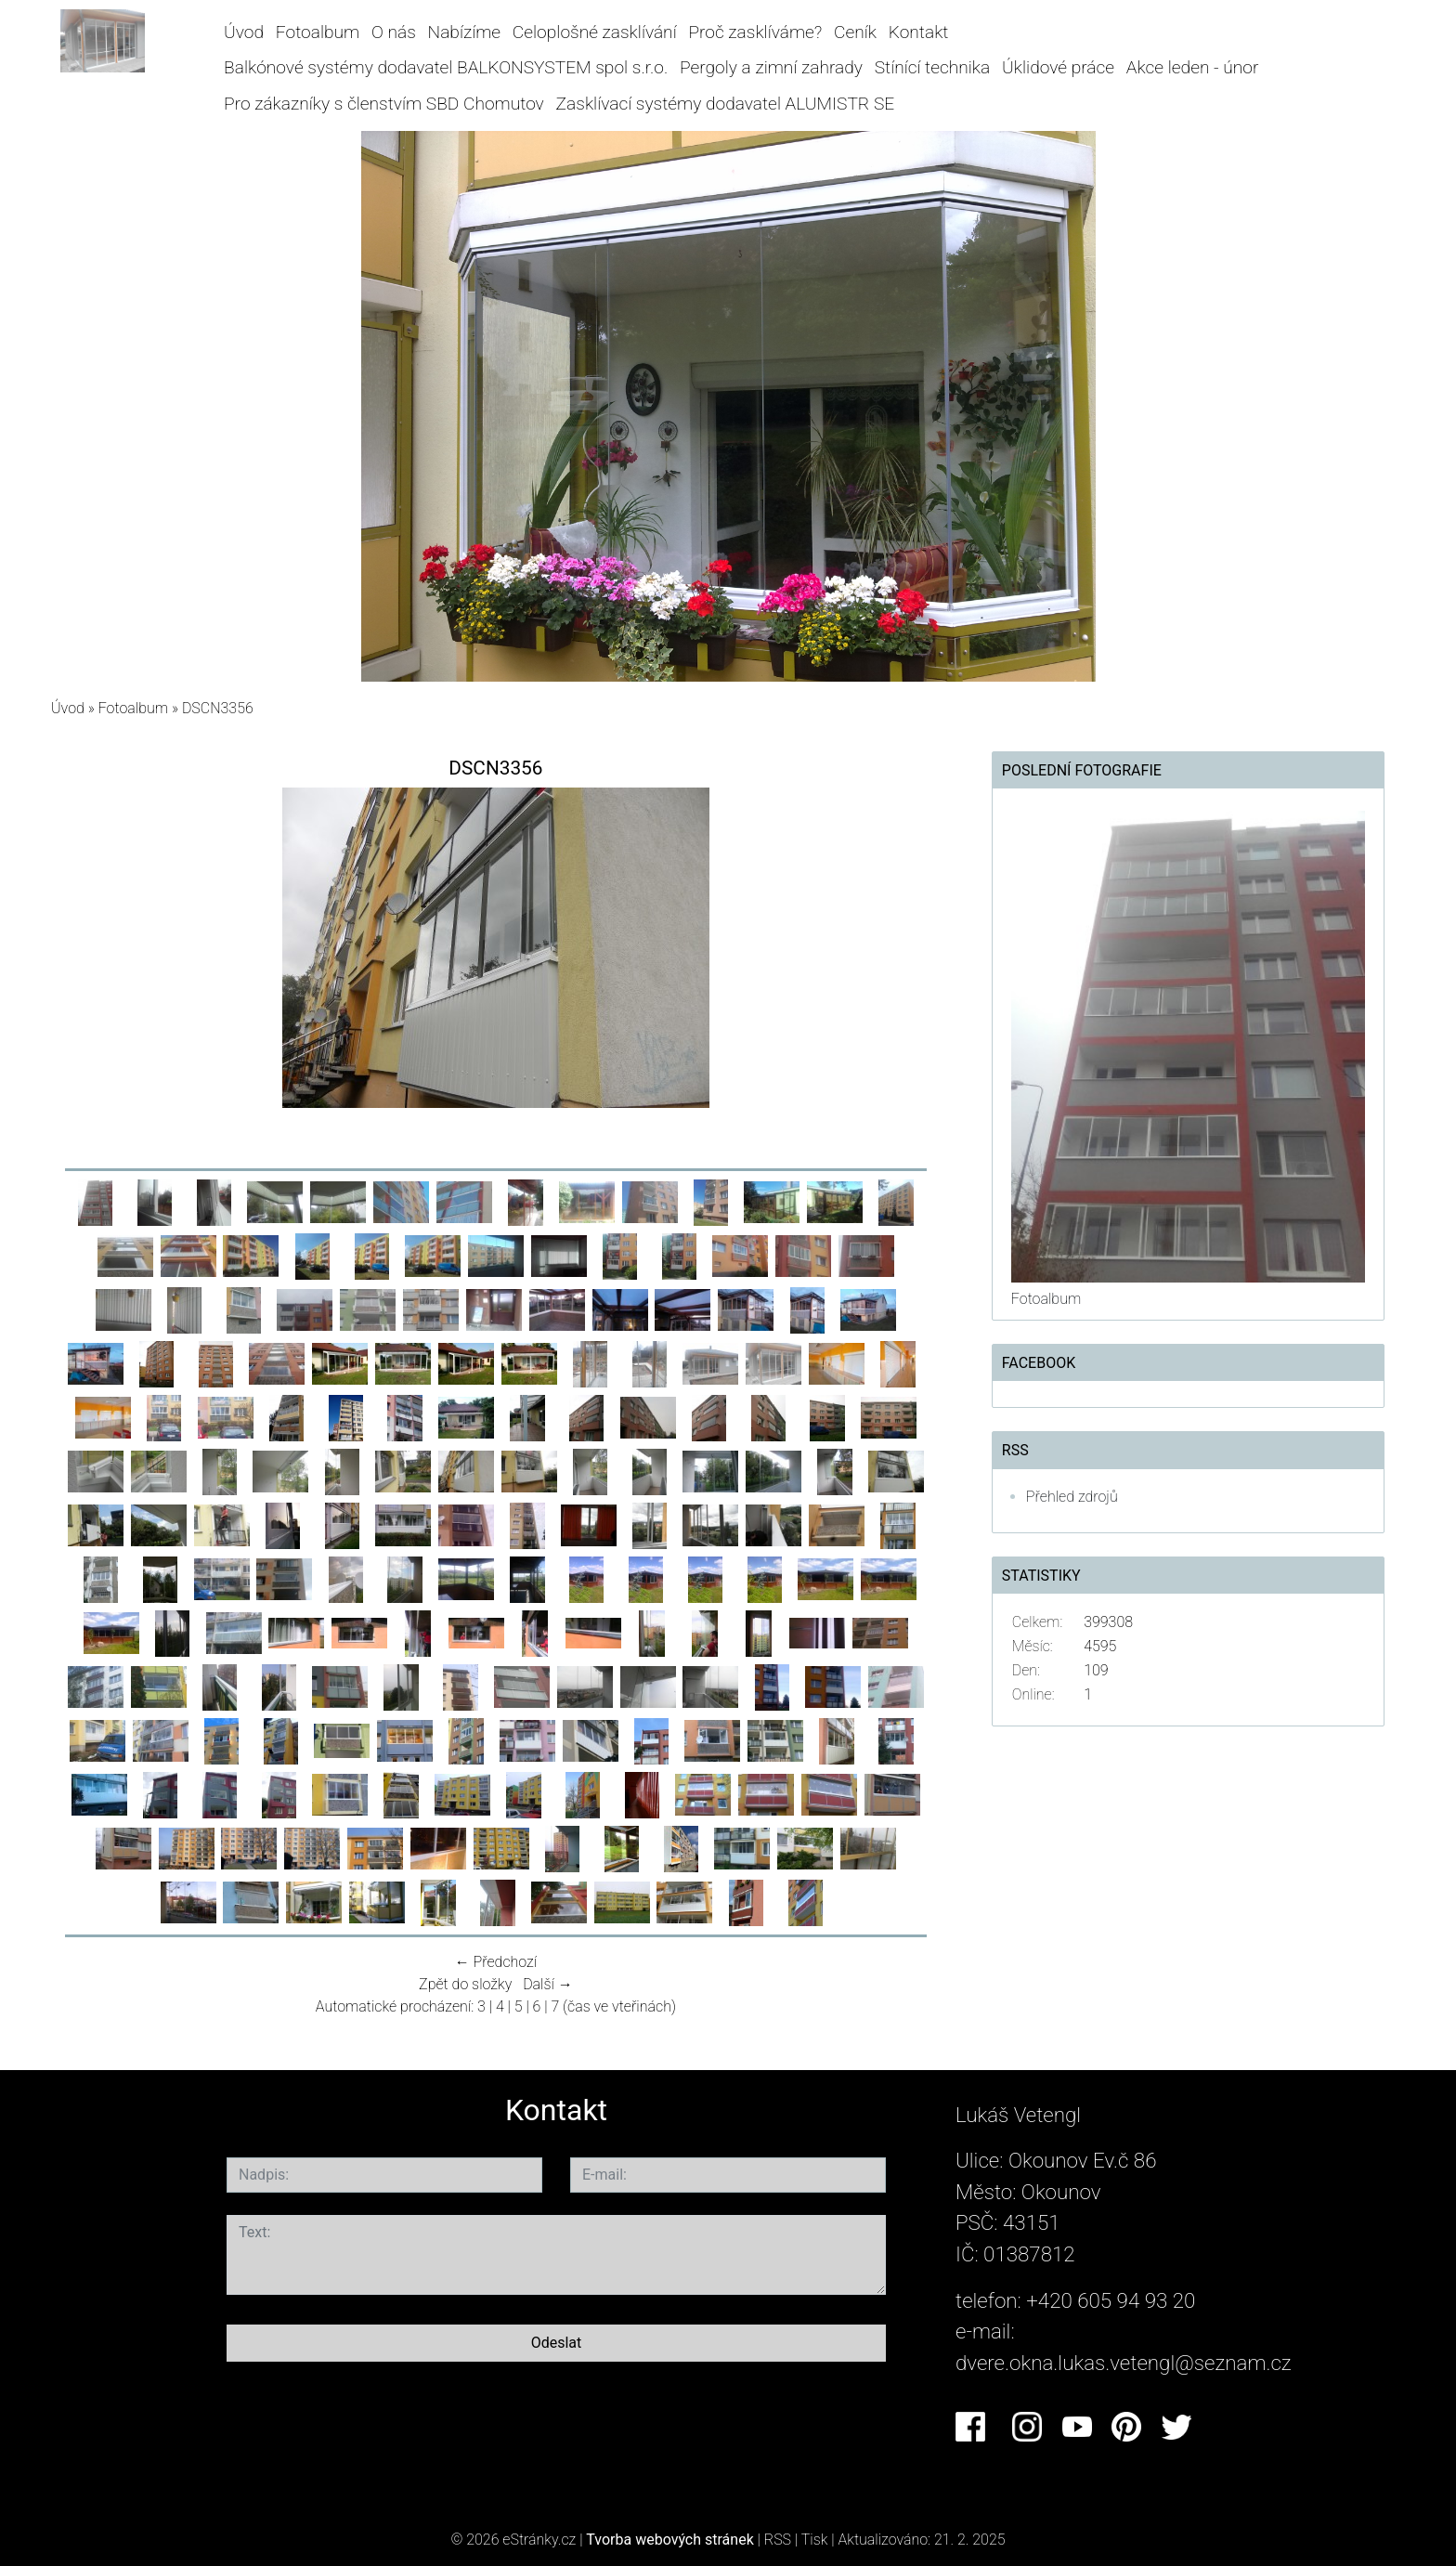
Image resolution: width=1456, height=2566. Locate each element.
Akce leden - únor (1192, 67)
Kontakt (919, 32)
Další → (548, 1984)
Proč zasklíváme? (755, 32)
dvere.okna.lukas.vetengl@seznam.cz (1124, 2363)
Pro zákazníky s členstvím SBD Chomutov (384, 103)
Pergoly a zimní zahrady (771, 67)
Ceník (855, 32)
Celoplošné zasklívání (595, 32)
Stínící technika (933, 67)
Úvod (244, 32)
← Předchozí (496, 1962)
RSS (777, 2539)
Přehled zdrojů (1072, 1496)
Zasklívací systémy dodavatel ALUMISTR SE (725, 103)
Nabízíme (464, 32)
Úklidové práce (1058, 67)
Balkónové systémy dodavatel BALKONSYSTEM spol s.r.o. (446, 67)
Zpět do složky (465, 1984)
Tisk (814, 2539)
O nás (393, 32)
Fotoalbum (317, 32)
